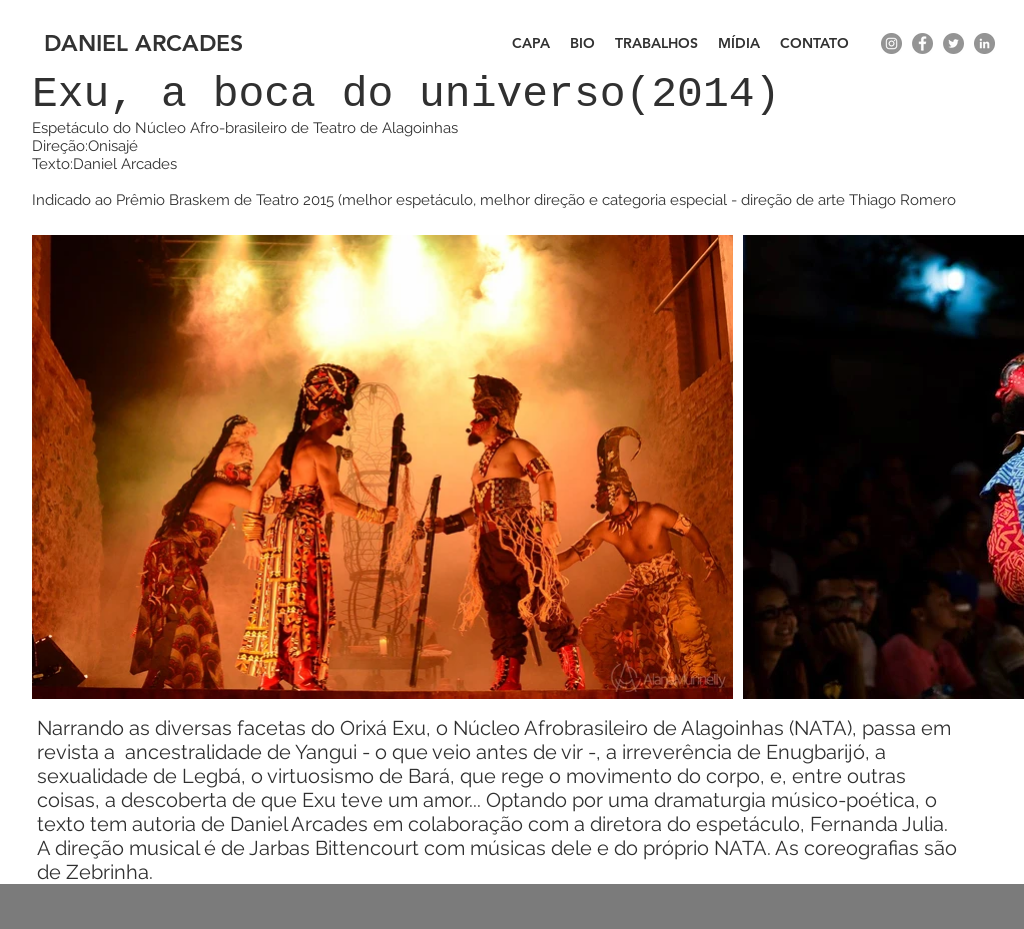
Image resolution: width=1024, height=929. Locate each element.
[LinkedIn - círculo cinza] (984, 43)
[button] (656, 43)
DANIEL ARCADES (143, 43)
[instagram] (891, 43)
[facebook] (922, 43)
